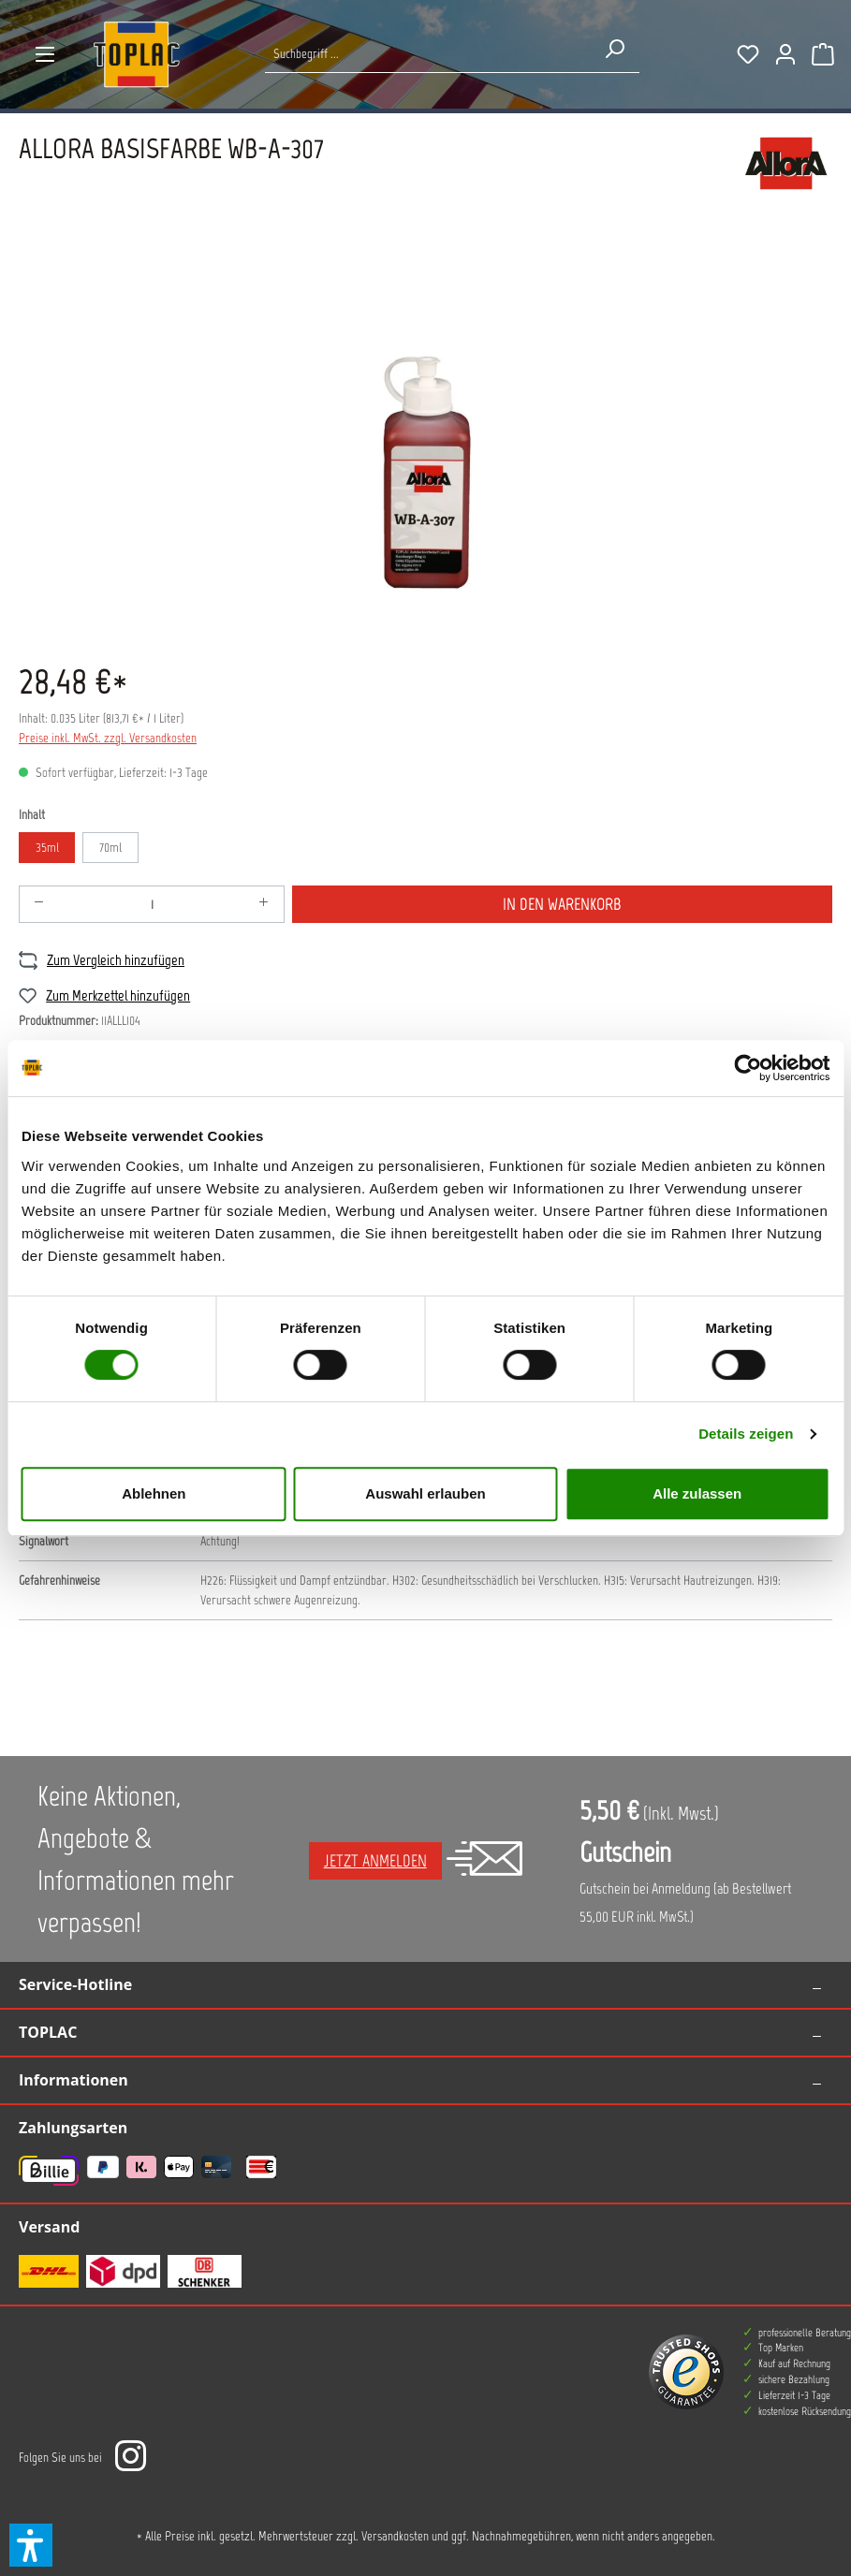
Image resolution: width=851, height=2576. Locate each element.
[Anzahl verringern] (39, 904)
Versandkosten (395, 2536)
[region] (425, 436)
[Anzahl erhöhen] (264, 904)
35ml (47, 848)
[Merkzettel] (748, 54)
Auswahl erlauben (425, 1493)
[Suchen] (614, 49)
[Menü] (45, 54)
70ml (110, 848)
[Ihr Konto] (785, 54)
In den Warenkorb (562, 904)
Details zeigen (745, 1434)
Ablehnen (153, 1493)
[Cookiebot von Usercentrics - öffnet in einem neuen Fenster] (747, 1068)
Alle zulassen (697, 1493)
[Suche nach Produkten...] (427, 54)
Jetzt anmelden (375, 1861)
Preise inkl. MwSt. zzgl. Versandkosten (108, 738)
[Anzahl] (151, 904)
